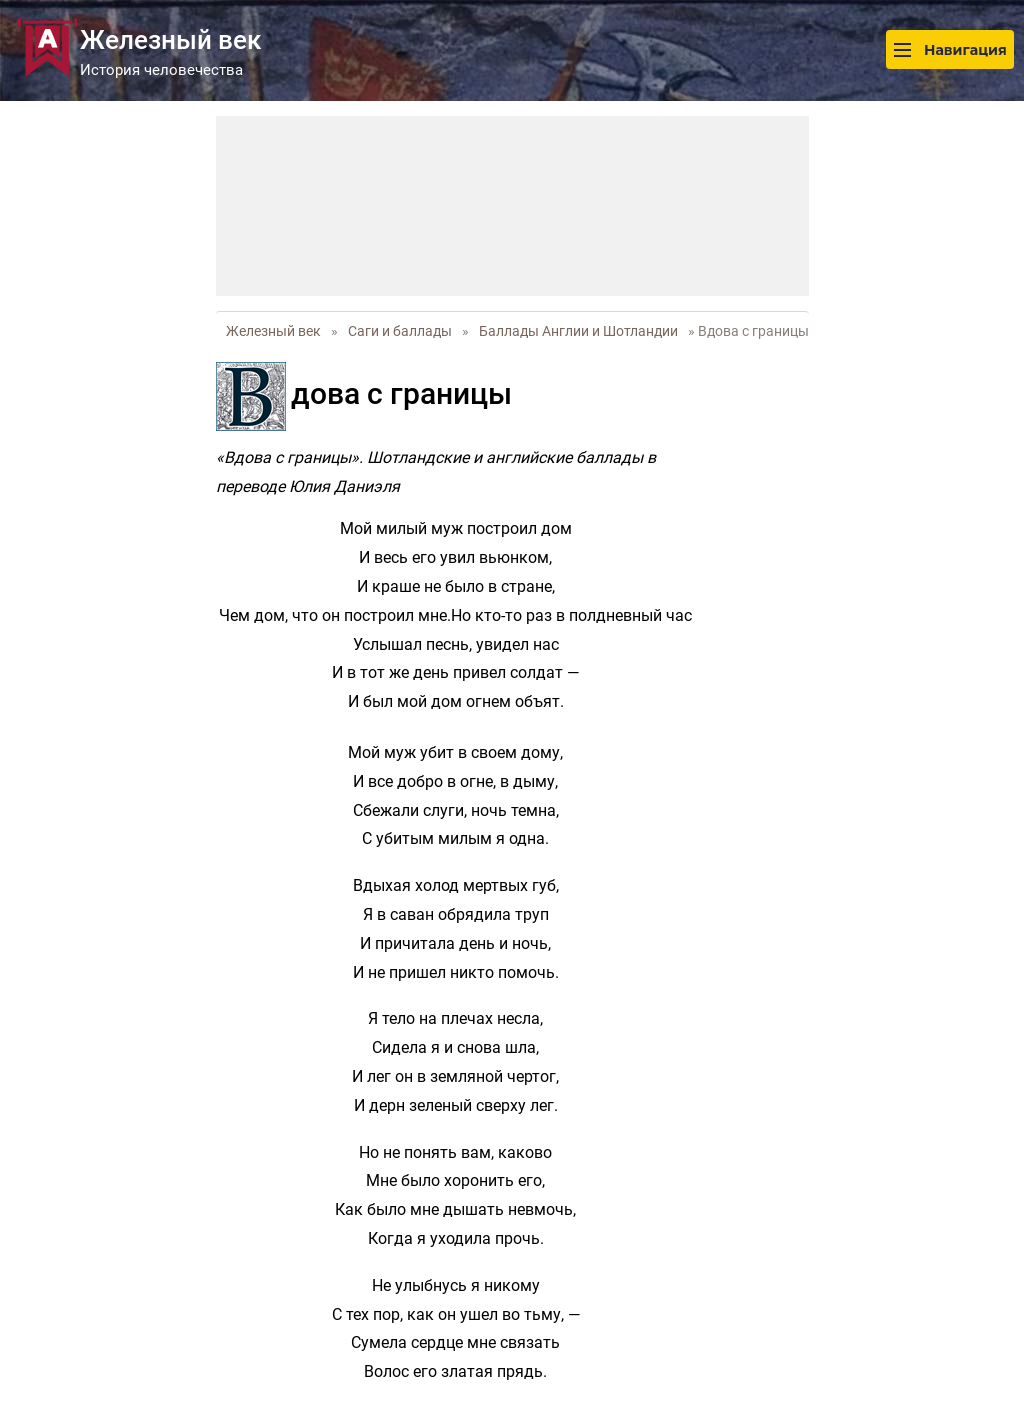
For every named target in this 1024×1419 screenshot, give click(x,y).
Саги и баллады (400, 331)
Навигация (950, 49)
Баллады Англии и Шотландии (578, 331)
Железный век (273, 331)
